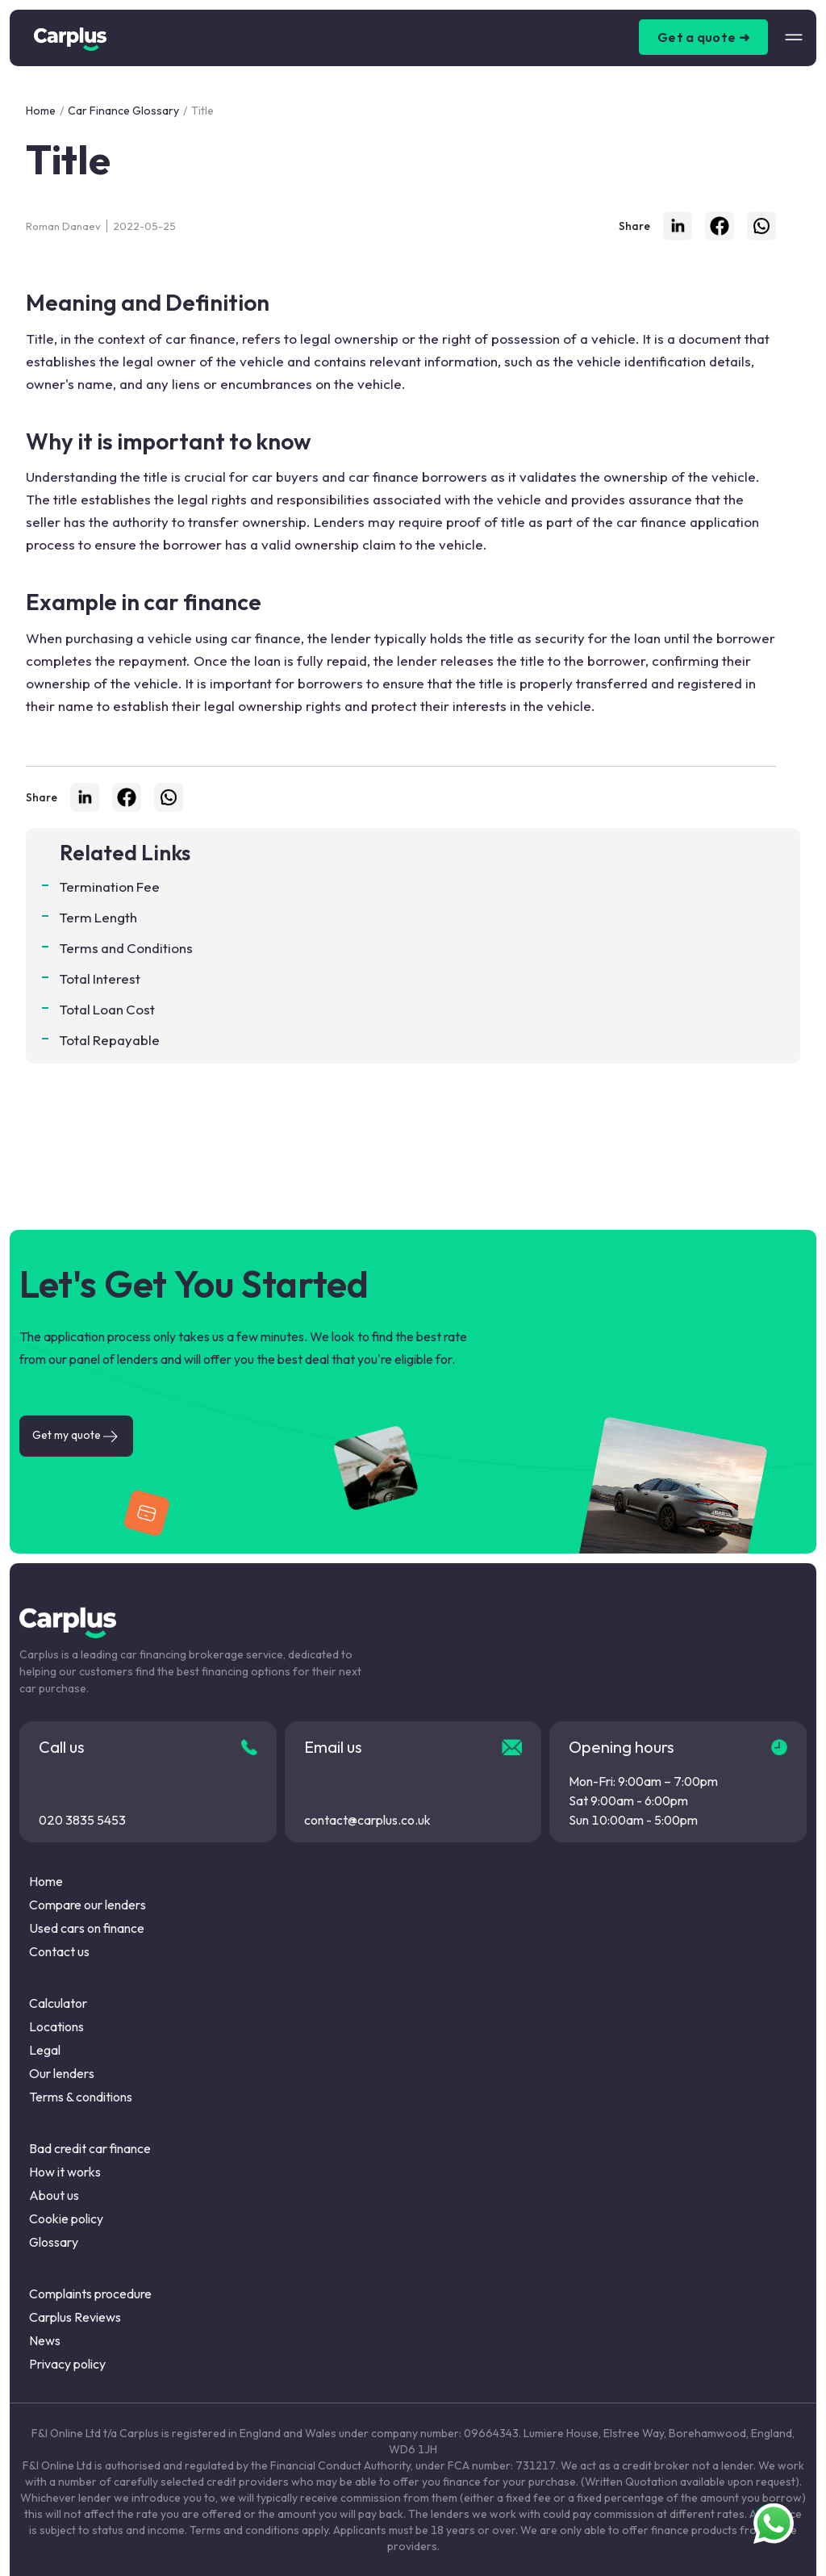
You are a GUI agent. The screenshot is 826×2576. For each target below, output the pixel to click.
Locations (56, 2026)
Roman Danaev (63, 226)
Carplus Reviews (75, 2317)
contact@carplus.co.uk (367, 1820)
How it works (65, 2172)
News (44, 2340)
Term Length (98, 917)
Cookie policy (66, 2218)
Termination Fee (110, 886)
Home (41, 110)
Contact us (59, 1951)
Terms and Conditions (126, 947)
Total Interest (100, 978)
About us (54, 2195)
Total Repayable (110, 1039)
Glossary (53, 2242)
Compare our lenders (87, 1904)
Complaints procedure (90, 2293)
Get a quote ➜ (703, 37)
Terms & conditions (80, 2097)
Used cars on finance (86, 1928)
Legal (44, 2050)
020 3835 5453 (82, 1820)
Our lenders (61, 2073)
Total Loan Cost (107, 1009)
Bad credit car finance (90, 2148)
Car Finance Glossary (123, 110)
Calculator (58, 2003)
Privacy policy (67, 2364)
